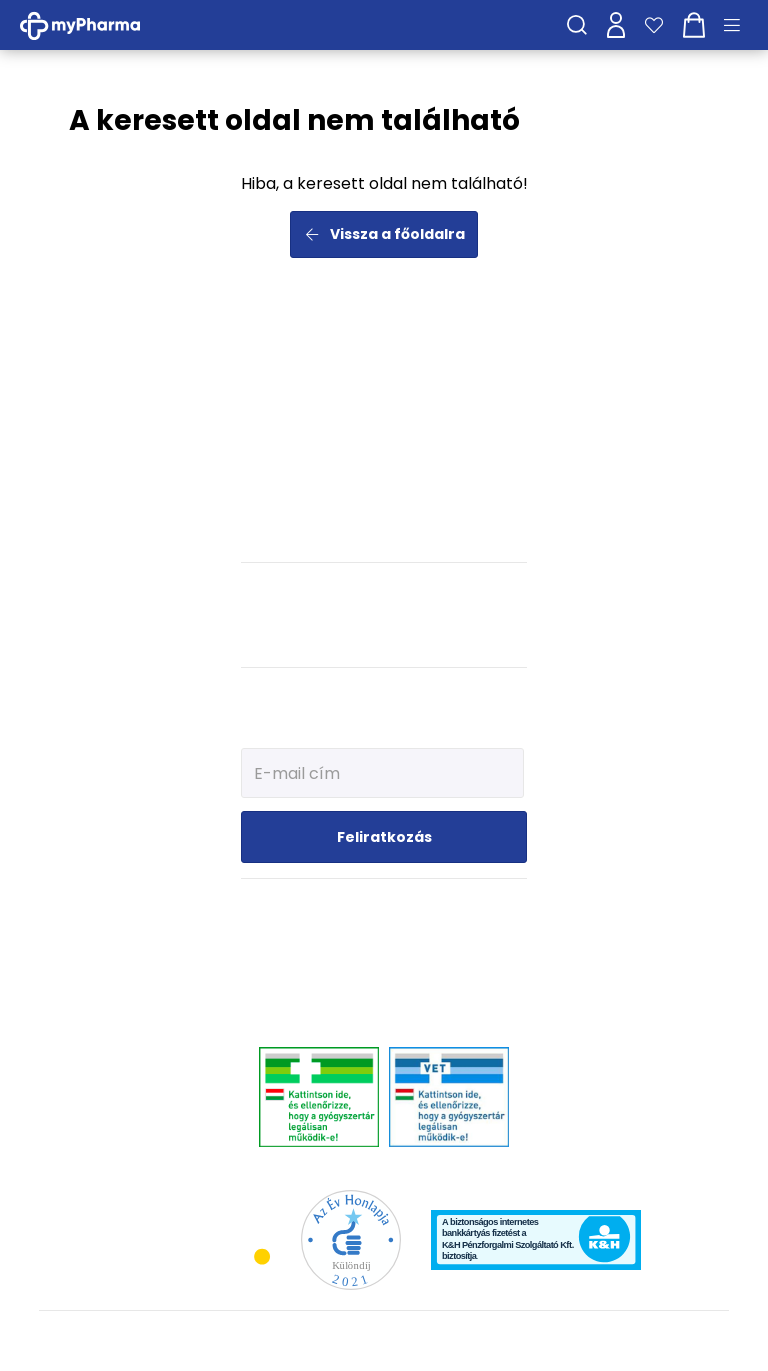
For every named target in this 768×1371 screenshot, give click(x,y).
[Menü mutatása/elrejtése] (739, 25)
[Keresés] (577, 25)
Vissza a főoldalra (384, 234)
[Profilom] (616, 25)
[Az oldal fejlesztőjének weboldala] (662, 1339)
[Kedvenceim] (654, 25)
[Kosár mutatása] (694, 25)
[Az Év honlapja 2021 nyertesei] (351, 1238)
